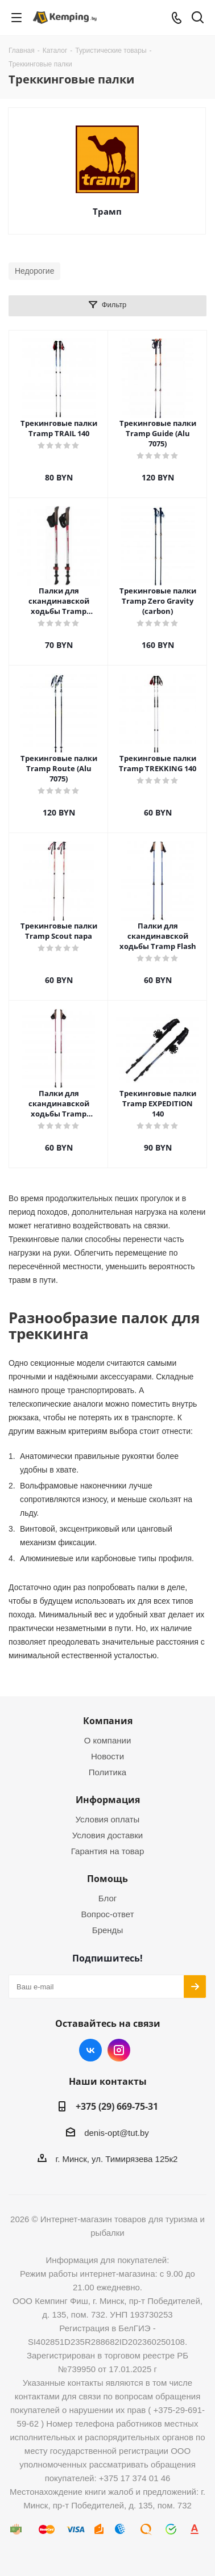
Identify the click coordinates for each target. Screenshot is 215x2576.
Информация (108, 1799)
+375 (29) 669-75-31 (117, 2106)
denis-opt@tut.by (116, 2133)
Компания (108, 1720)
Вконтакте (90, 2050)
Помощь (107, 1878)
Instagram (119, 2050)
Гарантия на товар (107, 1851)
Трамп (107, 211)
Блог (107, 1898)
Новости (107, 1756)
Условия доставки (107, 1835)
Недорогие (34, 270)
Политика (107, 1772)
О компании (107, 1740)
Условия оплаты (108, 1819)
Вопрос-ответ (107, 1914)
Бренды (107, 1930)
